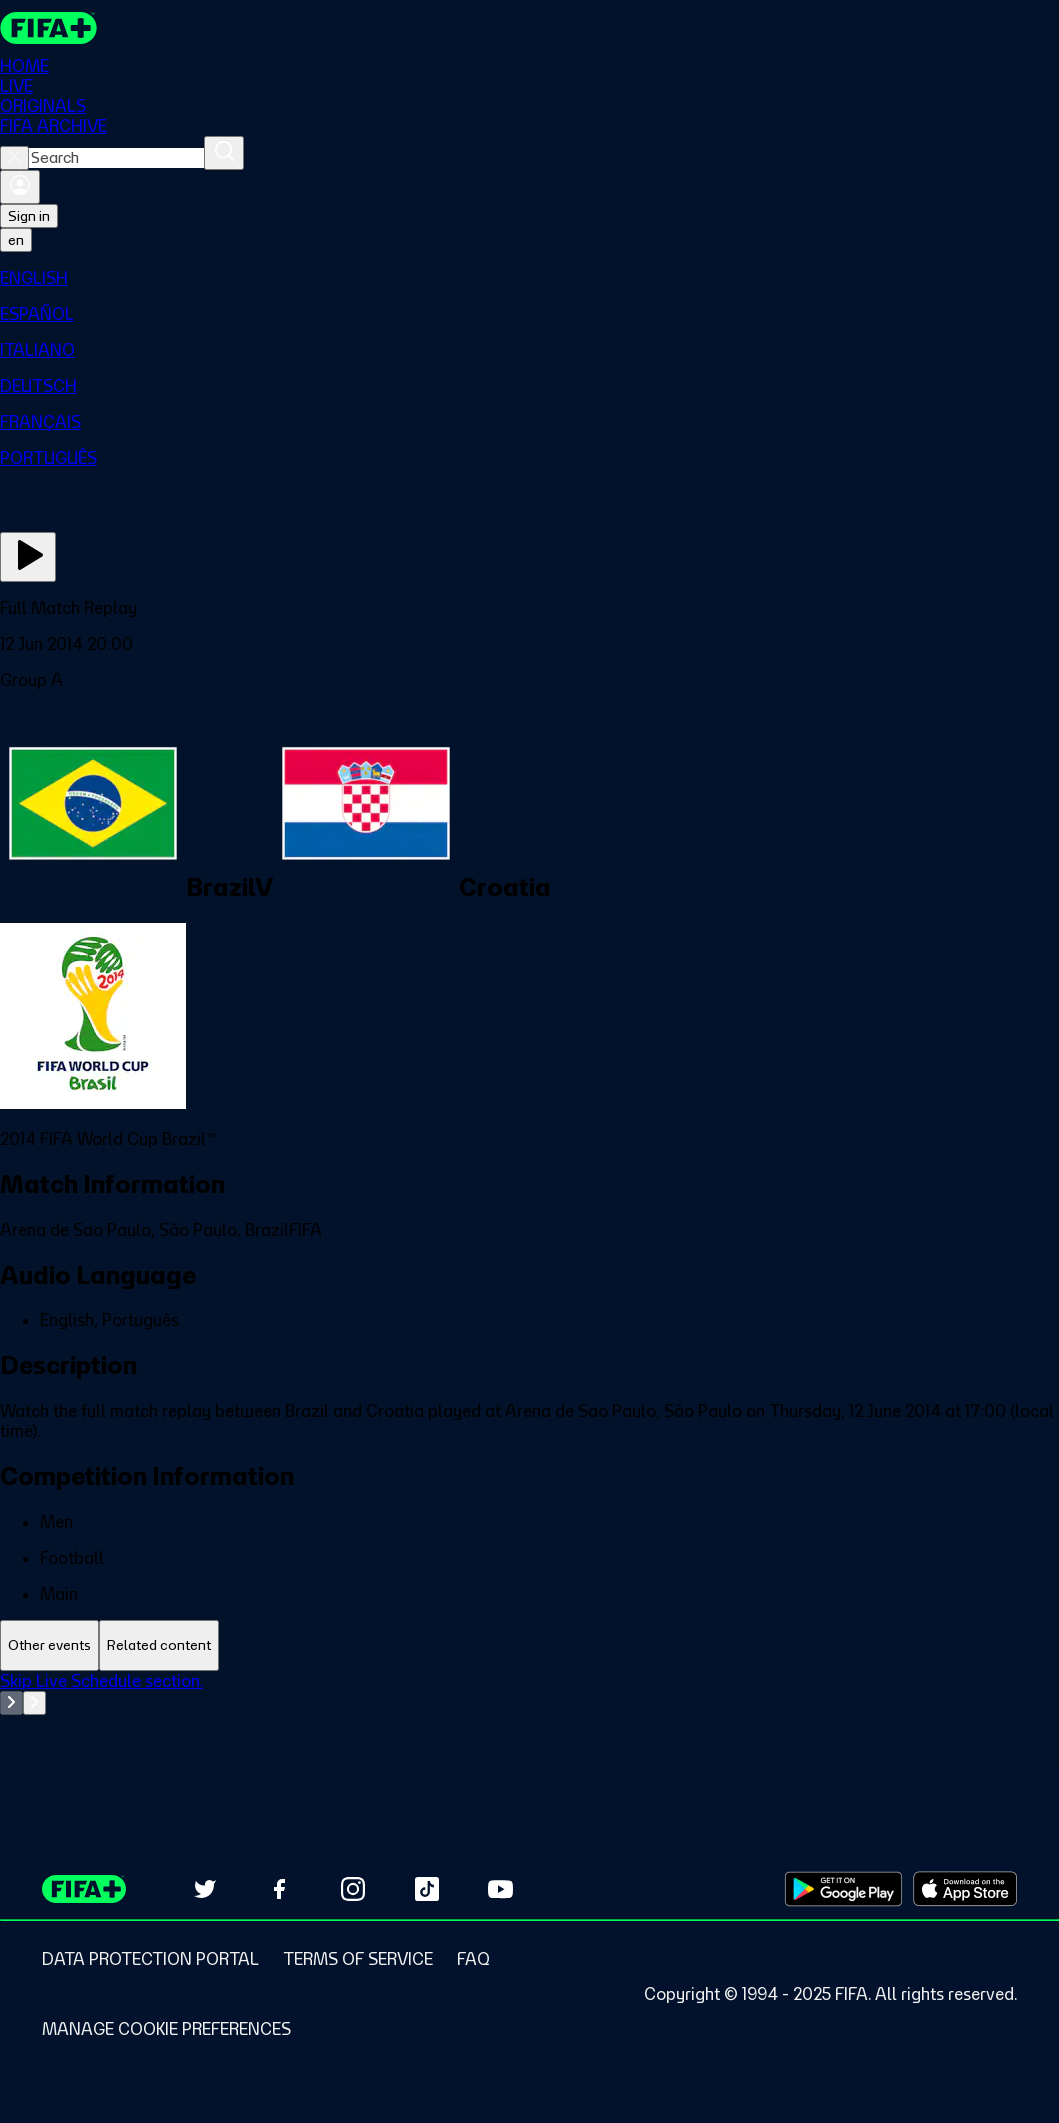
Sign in (29, 216)
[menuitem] (529, 278)
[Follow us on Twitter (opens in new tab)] (205, 1889)
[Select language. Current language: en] (16, 240)
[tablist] (529, 1645)
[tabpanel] (529, 1721)
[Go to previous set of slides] (11, 1703)
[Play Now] (28, 557)
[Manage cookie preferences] (166, 2029)
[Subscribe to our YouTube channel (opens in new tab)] (501, 1889)
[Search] (224, 153)
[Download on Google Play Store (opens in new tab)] (843, 1889)
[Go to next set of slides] (34, 1703)
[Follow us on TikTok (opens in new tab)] (427, 1889)
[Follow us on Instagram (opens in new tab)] (353, 1889)
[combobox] (116, 158)
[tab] (49, 1645)
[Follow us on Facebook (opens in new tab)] (279, 1889)
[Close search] (14, 158)
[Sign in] (20, 187)
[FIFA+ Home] (48, 28)
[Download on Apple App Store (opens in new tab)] (965, 1889)
